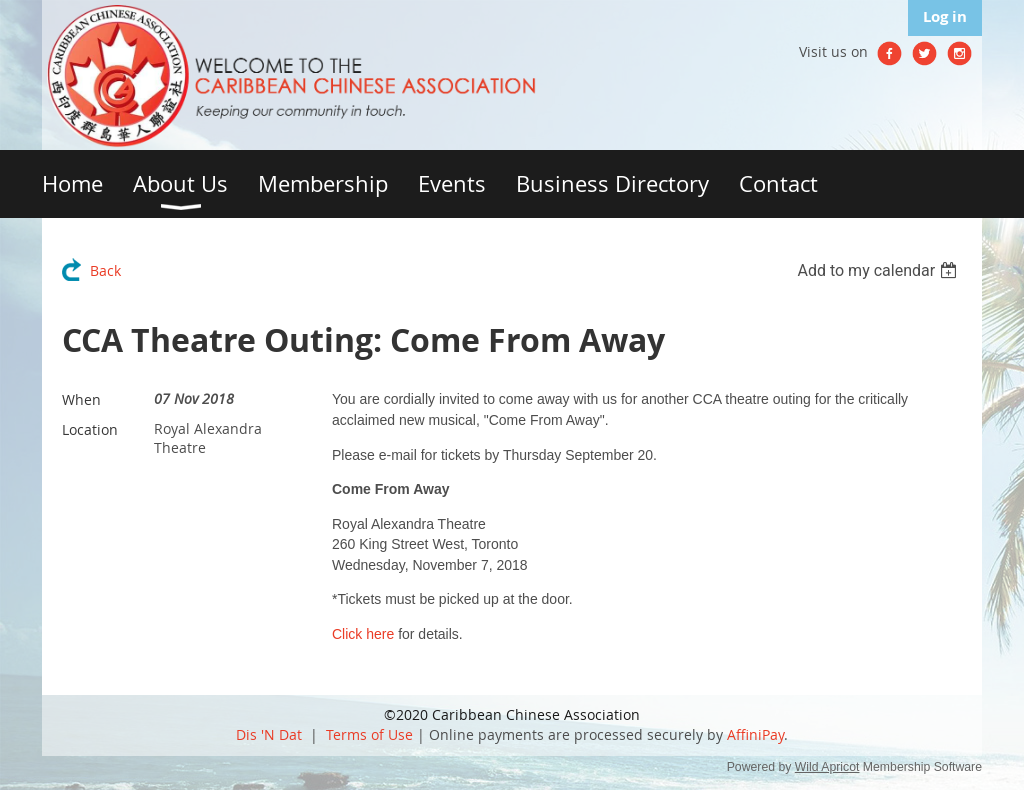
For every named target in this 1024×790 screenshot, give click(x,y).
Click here (363, 634)
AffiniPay (755, 734)
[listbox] (879, 270)
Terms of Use (369, 734)
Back (105, 270)
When (81, 399)
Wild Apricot (827, 767)
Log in (945, 16)
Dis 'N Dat (269, 734)
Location (90, 429)
